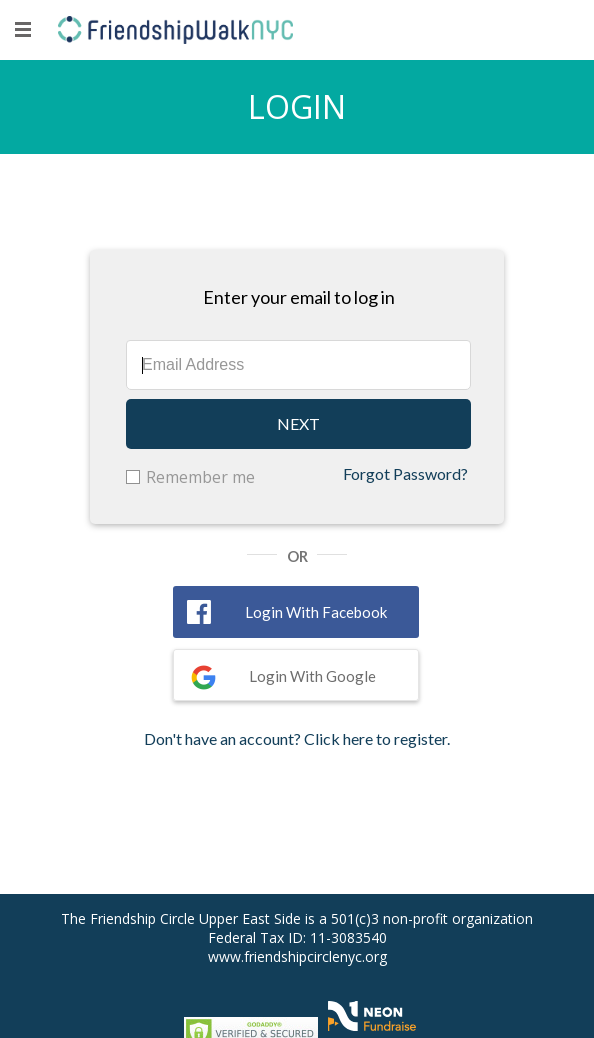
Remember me (200, 477)
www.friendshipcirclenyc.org (297, 956)
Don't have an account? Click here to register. (297, 738)
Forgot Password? (405, 473)
